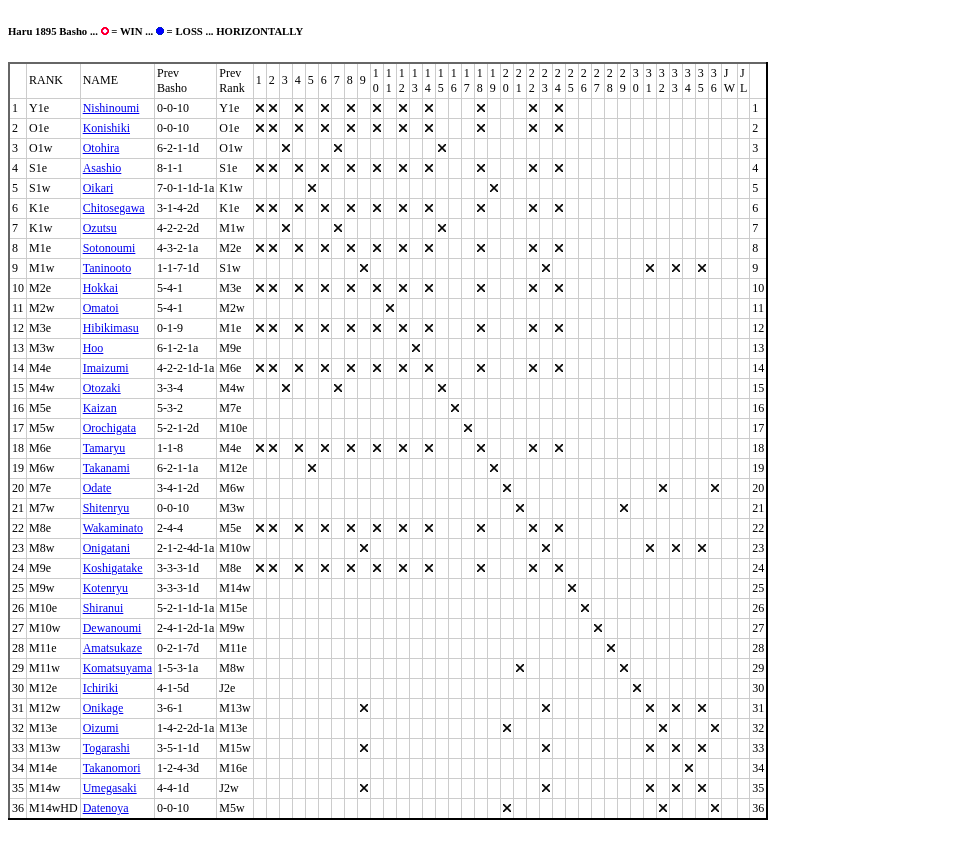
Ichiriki (100, 688)
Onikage (103, 708)
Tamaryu (104, 448)
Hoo (93, 348)
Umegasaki (110, 788)
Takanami (106, 468)
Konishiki (106, 128)
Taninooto (107, 268)
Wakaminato (113, 528)
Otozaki (102, 388)
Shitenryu (106, 508)
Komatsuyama (117, 668)
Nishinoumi (111, 108)
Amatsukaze (112, 648)
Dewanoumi (112, 628)
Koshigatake (113, 568)
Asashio (102, 168)
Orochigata (109, 428)
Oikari (98, 188)
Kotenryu (105, 588)
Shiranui (103, 608)
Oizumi (101, 728)
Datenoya (106, 808)
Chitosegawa (114, 208)
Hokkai (100, 288)
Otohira (101, 148)
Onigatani (106, 548)
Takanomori (112, 768)
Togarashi (106, 748)
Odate (97, 488)
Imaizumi (106, 368)
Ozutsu (100, 228)
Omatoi (101, 308)
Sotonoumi (109, 248)
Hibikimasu (111, 328)
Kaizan (100, 408)
